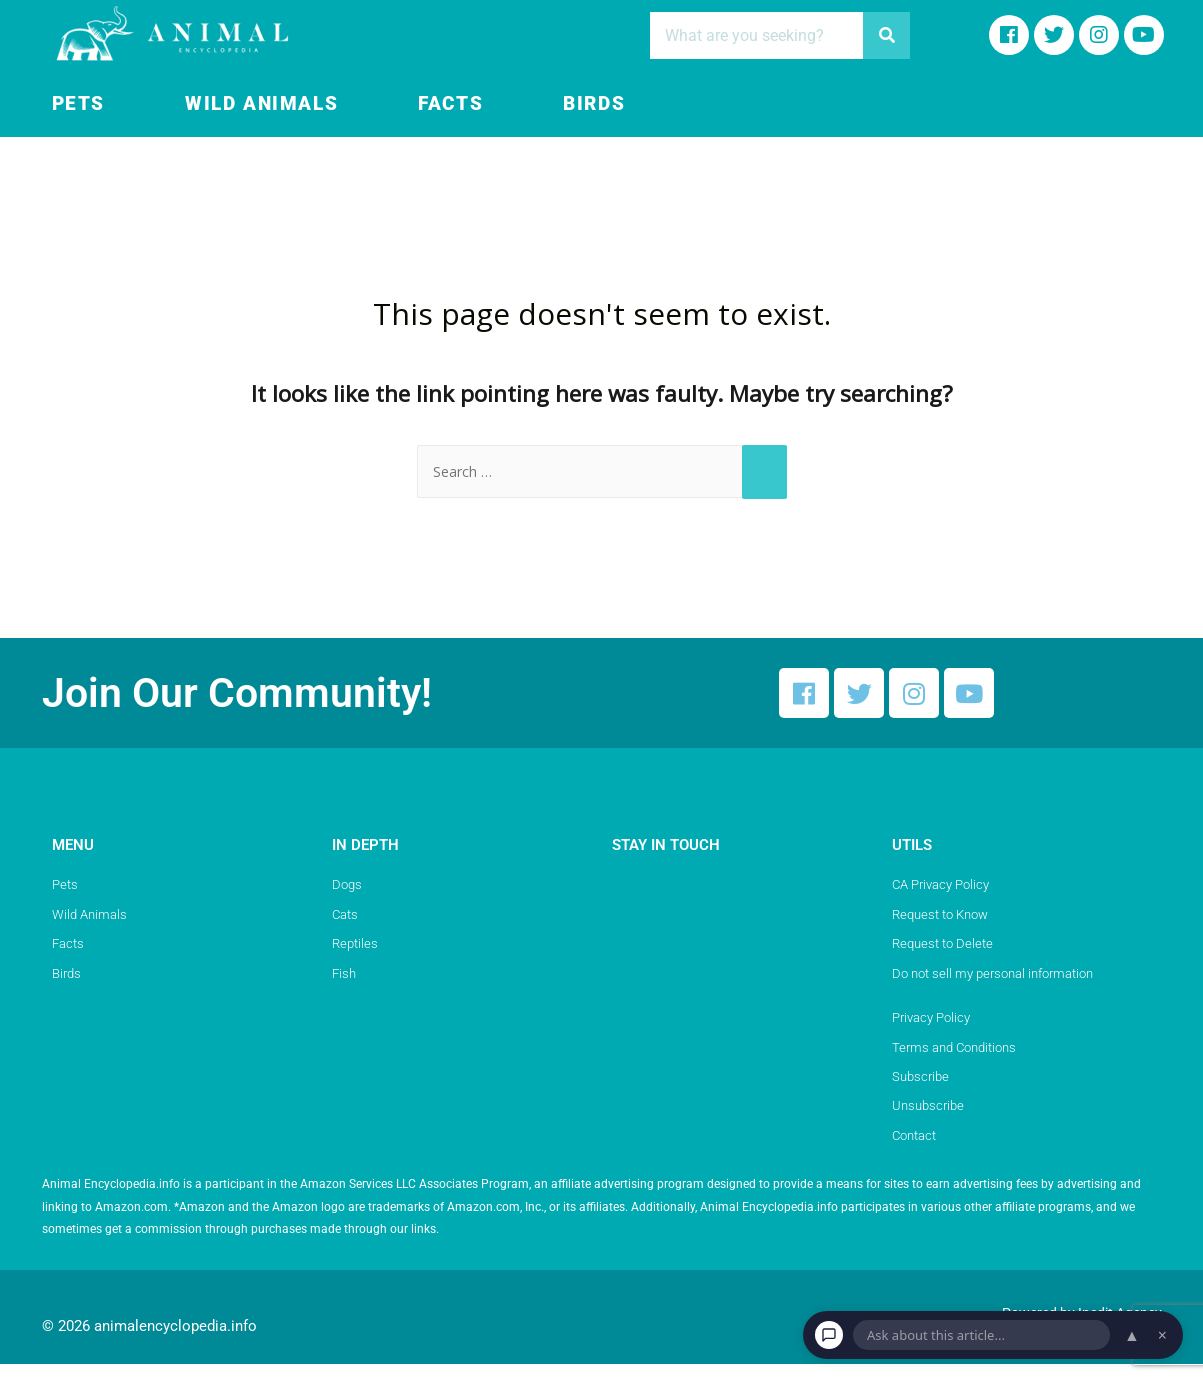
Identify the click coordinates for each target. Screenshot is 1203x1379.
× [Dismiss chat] (1162, 1335)
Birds (594, 104)
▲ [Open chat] (1132, 1335)
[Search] (886, 35)
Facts (450, 104)
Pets (78, 104)
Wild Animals (261, 104)
